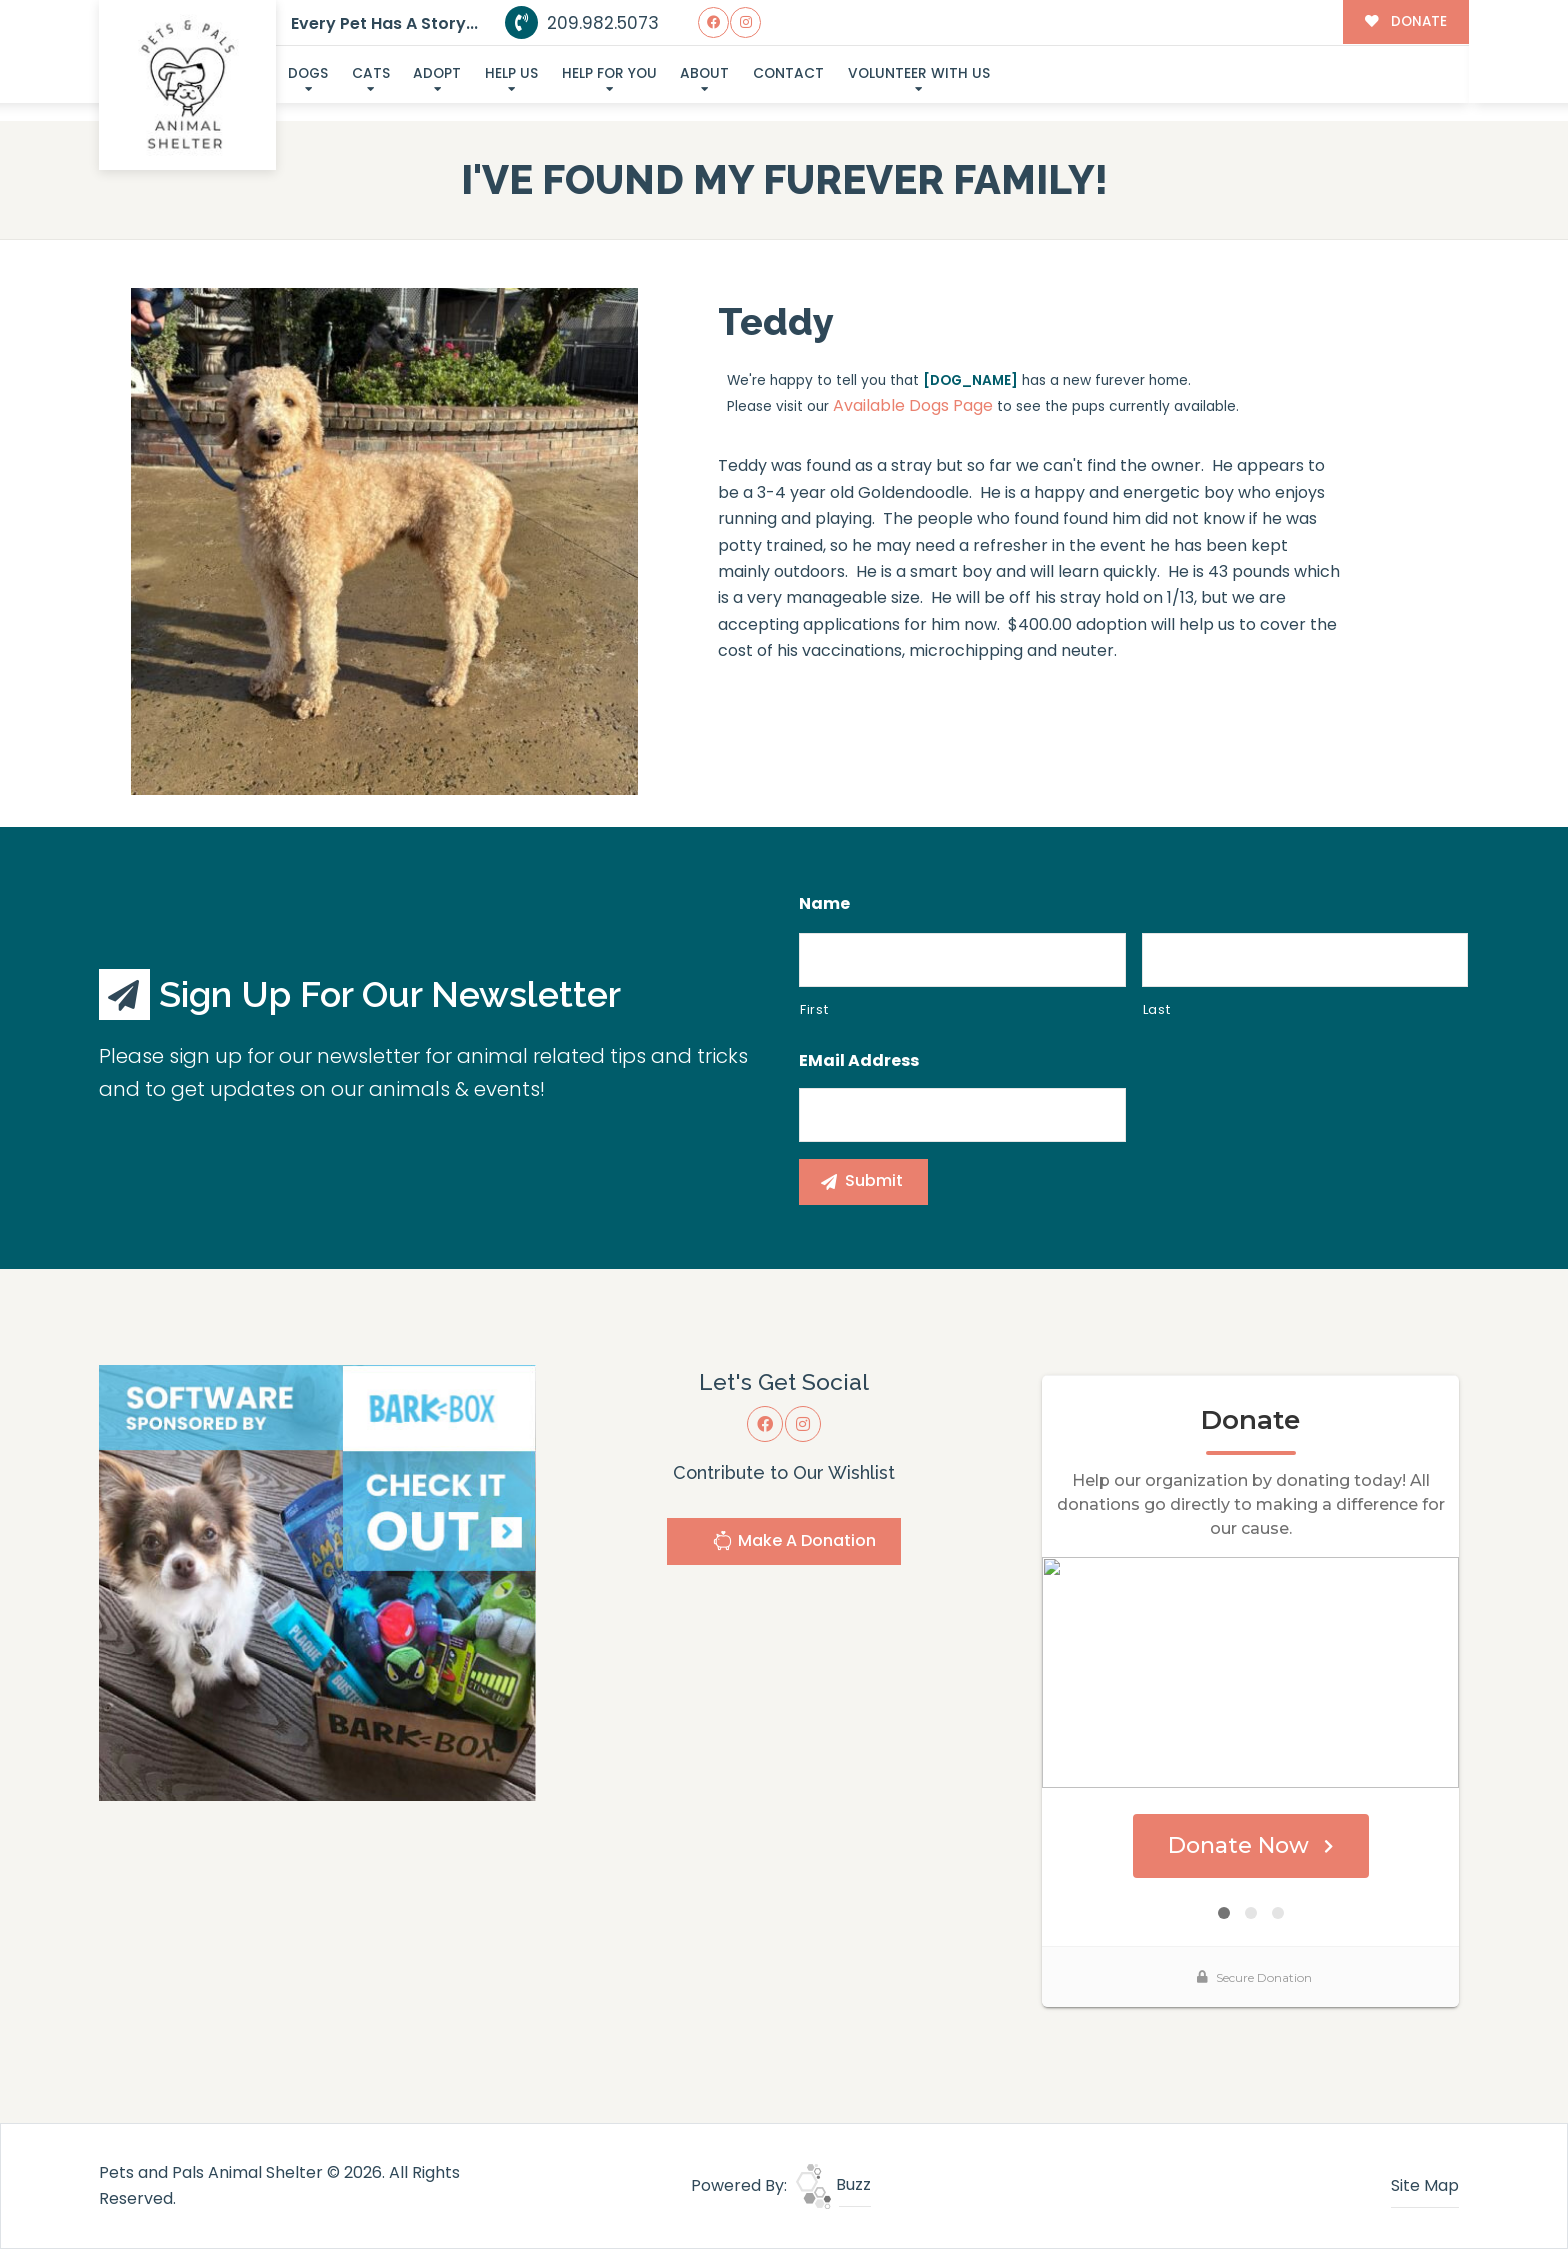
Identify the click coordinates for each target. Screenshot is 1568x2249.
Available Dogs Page (913, 405)
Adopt (437, 73)
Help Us (511, 73)
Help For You (609, 73)
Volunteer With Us (919, 73)
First (814, 1009)
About (704, 73)
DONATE (1405, 21)
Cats (371, 73)
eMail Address (859, 1061)
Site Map (1425, 2185)
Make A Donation (794, 1543)
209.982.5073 (582, 23)
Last (1157, 1009)
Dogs (308, 73)
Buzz (833, 2184)
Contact (788, 73)
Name (824, 904)
